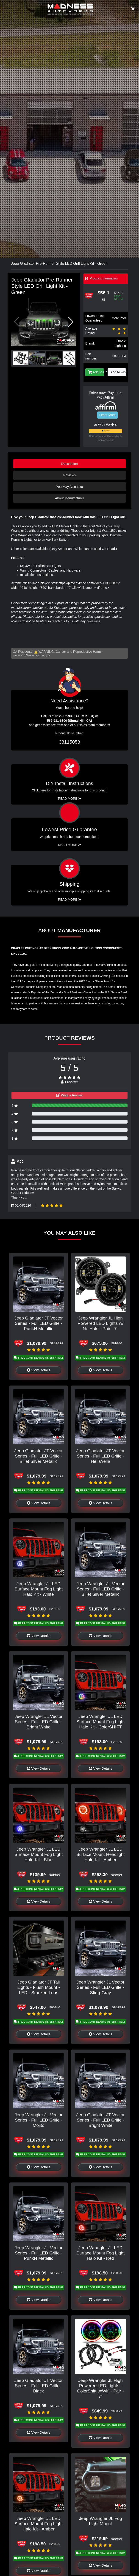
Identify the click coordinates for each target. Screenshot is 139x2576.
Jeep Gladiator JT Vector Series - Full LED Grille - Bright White (100, 2120)
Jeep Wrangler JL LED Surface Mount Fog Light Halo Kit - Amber (38, 2523)
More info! (119, 318)
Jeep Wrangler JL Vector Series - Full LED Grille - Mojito (38, 2120)
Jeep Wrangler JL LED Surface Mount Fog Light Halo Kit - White (38, 1589)
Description (69, 464)
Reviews (69, 475)
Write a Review (69, 1095)
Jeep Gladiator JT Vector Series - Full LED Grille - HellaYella (100, 1456)
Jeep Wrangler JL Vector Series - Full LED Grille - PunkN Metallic (38, 2253)
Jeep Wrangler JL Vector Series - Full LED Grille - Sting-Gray (100, 1987)
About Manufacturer (69, 498)
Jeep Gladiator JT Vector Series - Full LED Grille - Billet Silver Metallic (38, 1456)
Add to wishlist (118, 372)
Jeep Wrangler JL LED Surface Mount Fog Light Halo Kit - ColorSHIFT (100, 1721)
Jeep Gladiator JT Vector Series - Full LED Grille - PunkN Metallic (38, 1323)
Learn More (107, 415)
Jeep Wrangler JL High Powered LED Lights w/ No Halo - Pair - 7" (100, 1323)
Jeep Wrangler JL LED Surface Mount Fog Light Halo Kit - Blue (38, 1854)
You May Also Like (69, 487)
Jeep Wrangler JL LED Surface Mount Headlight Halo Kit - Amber (100, 1854)
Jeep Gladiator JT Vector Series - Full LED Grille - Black (38, 2385)
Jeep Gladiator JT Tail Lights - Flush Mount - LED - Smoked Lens (38, 1987)
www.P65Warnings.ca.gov (31, 655)
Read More (69, 845)
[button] (71, 322)
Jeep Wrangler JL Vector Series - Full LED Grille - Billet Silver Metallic (100, 1589)
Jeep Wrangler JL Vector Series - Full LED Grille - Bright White (38, 1721)
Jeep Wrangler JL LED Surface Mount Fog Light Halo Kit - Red (100, 2253)
